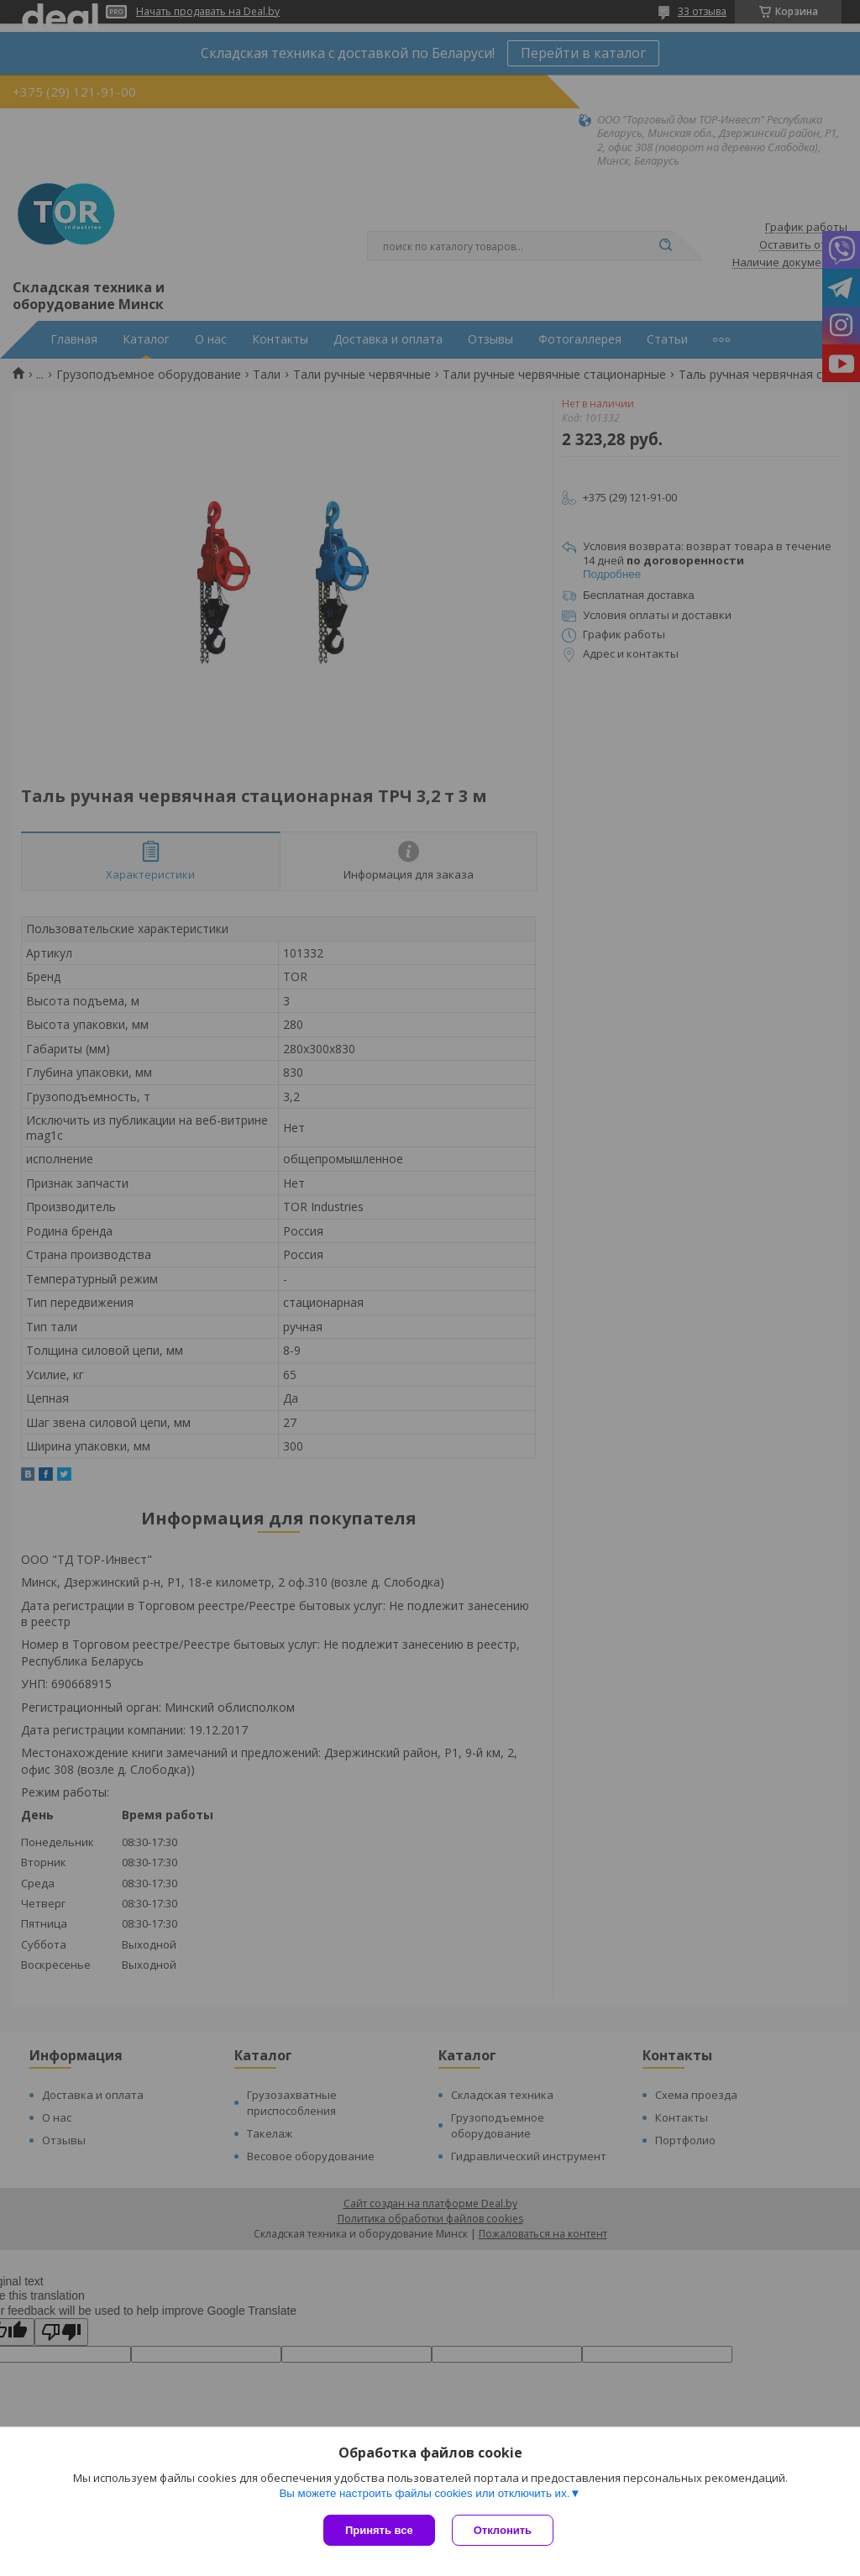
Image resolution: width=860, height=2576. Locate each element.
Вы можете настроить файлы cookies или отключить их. (424, 2493)
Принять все (379, 2530)
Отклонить (503, 2530)
